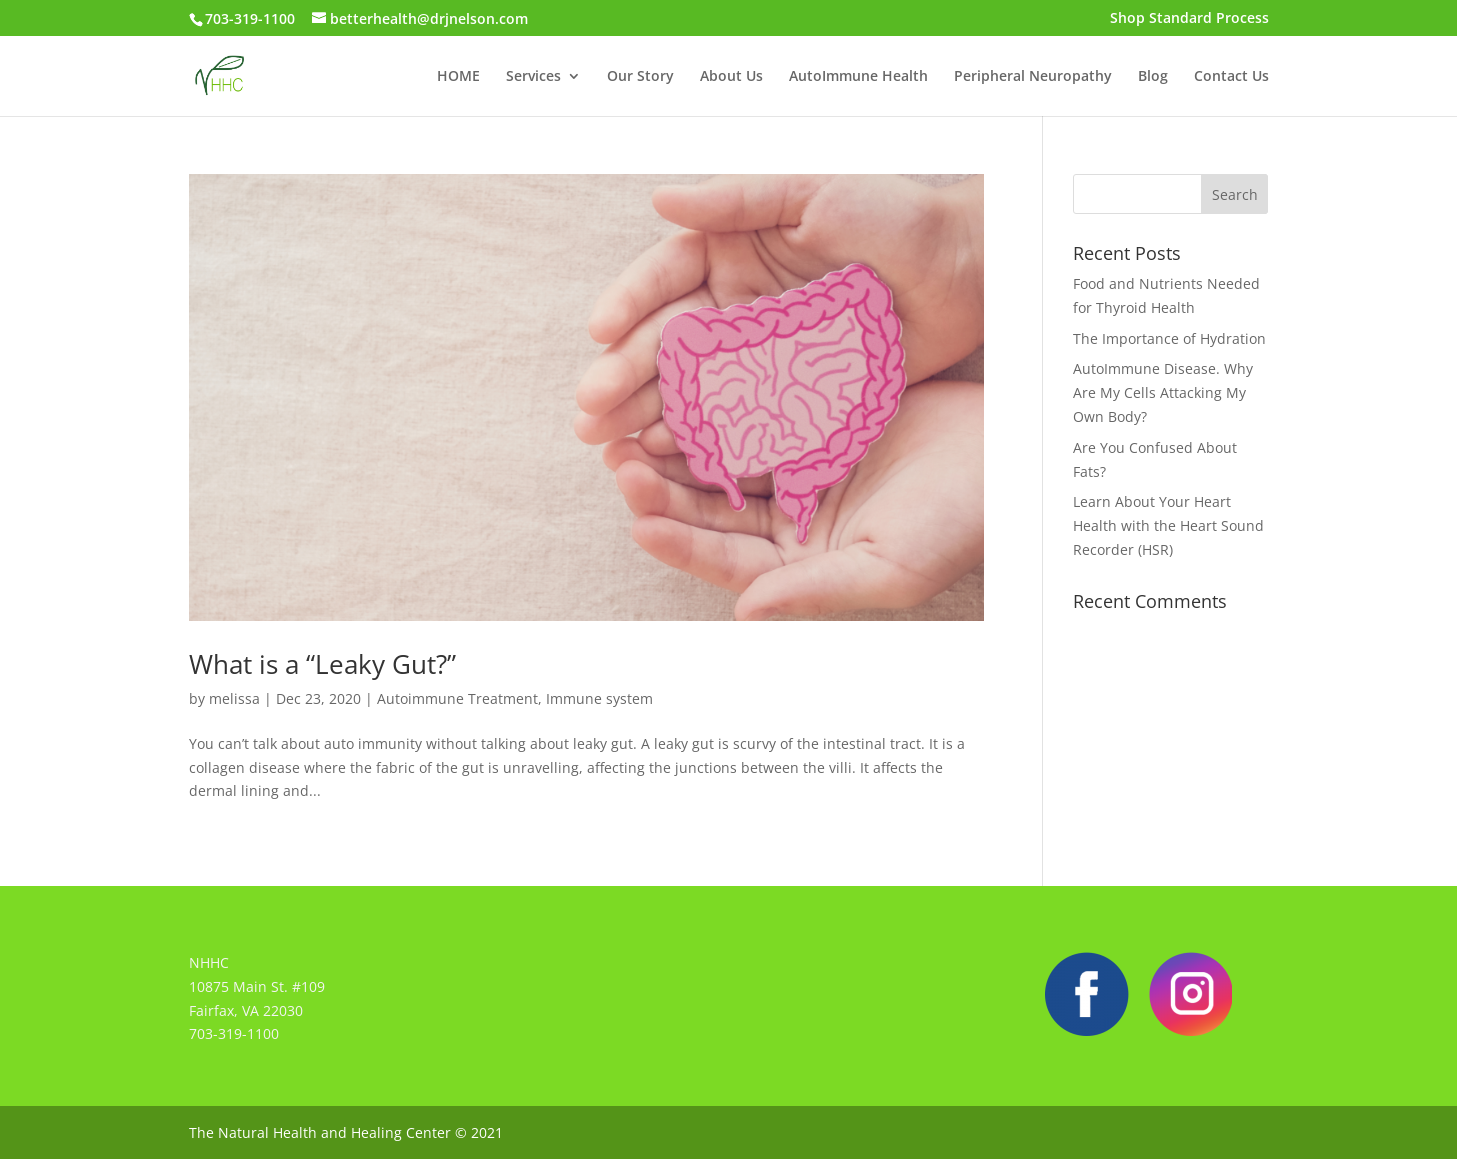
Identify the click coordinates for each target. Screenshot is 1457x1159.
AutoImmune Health (858, 77)
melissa (234, 698)
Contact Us (1231, 77)
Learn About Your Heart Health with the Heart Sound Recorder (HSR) (1168, 525)
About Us (731, 77)
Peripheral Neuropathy (1033, 77)
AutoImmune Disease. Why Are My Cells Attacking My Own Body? (1163, 392)
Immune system (599, 698)
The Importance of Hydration (1169, 338)
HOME (458, 77)
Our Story (640, 77)
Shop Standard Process (1189, 19)
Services (533, 77)
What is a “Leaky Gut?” (322, 664)
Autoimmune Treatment (457, 698)
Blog (1153, 77)
